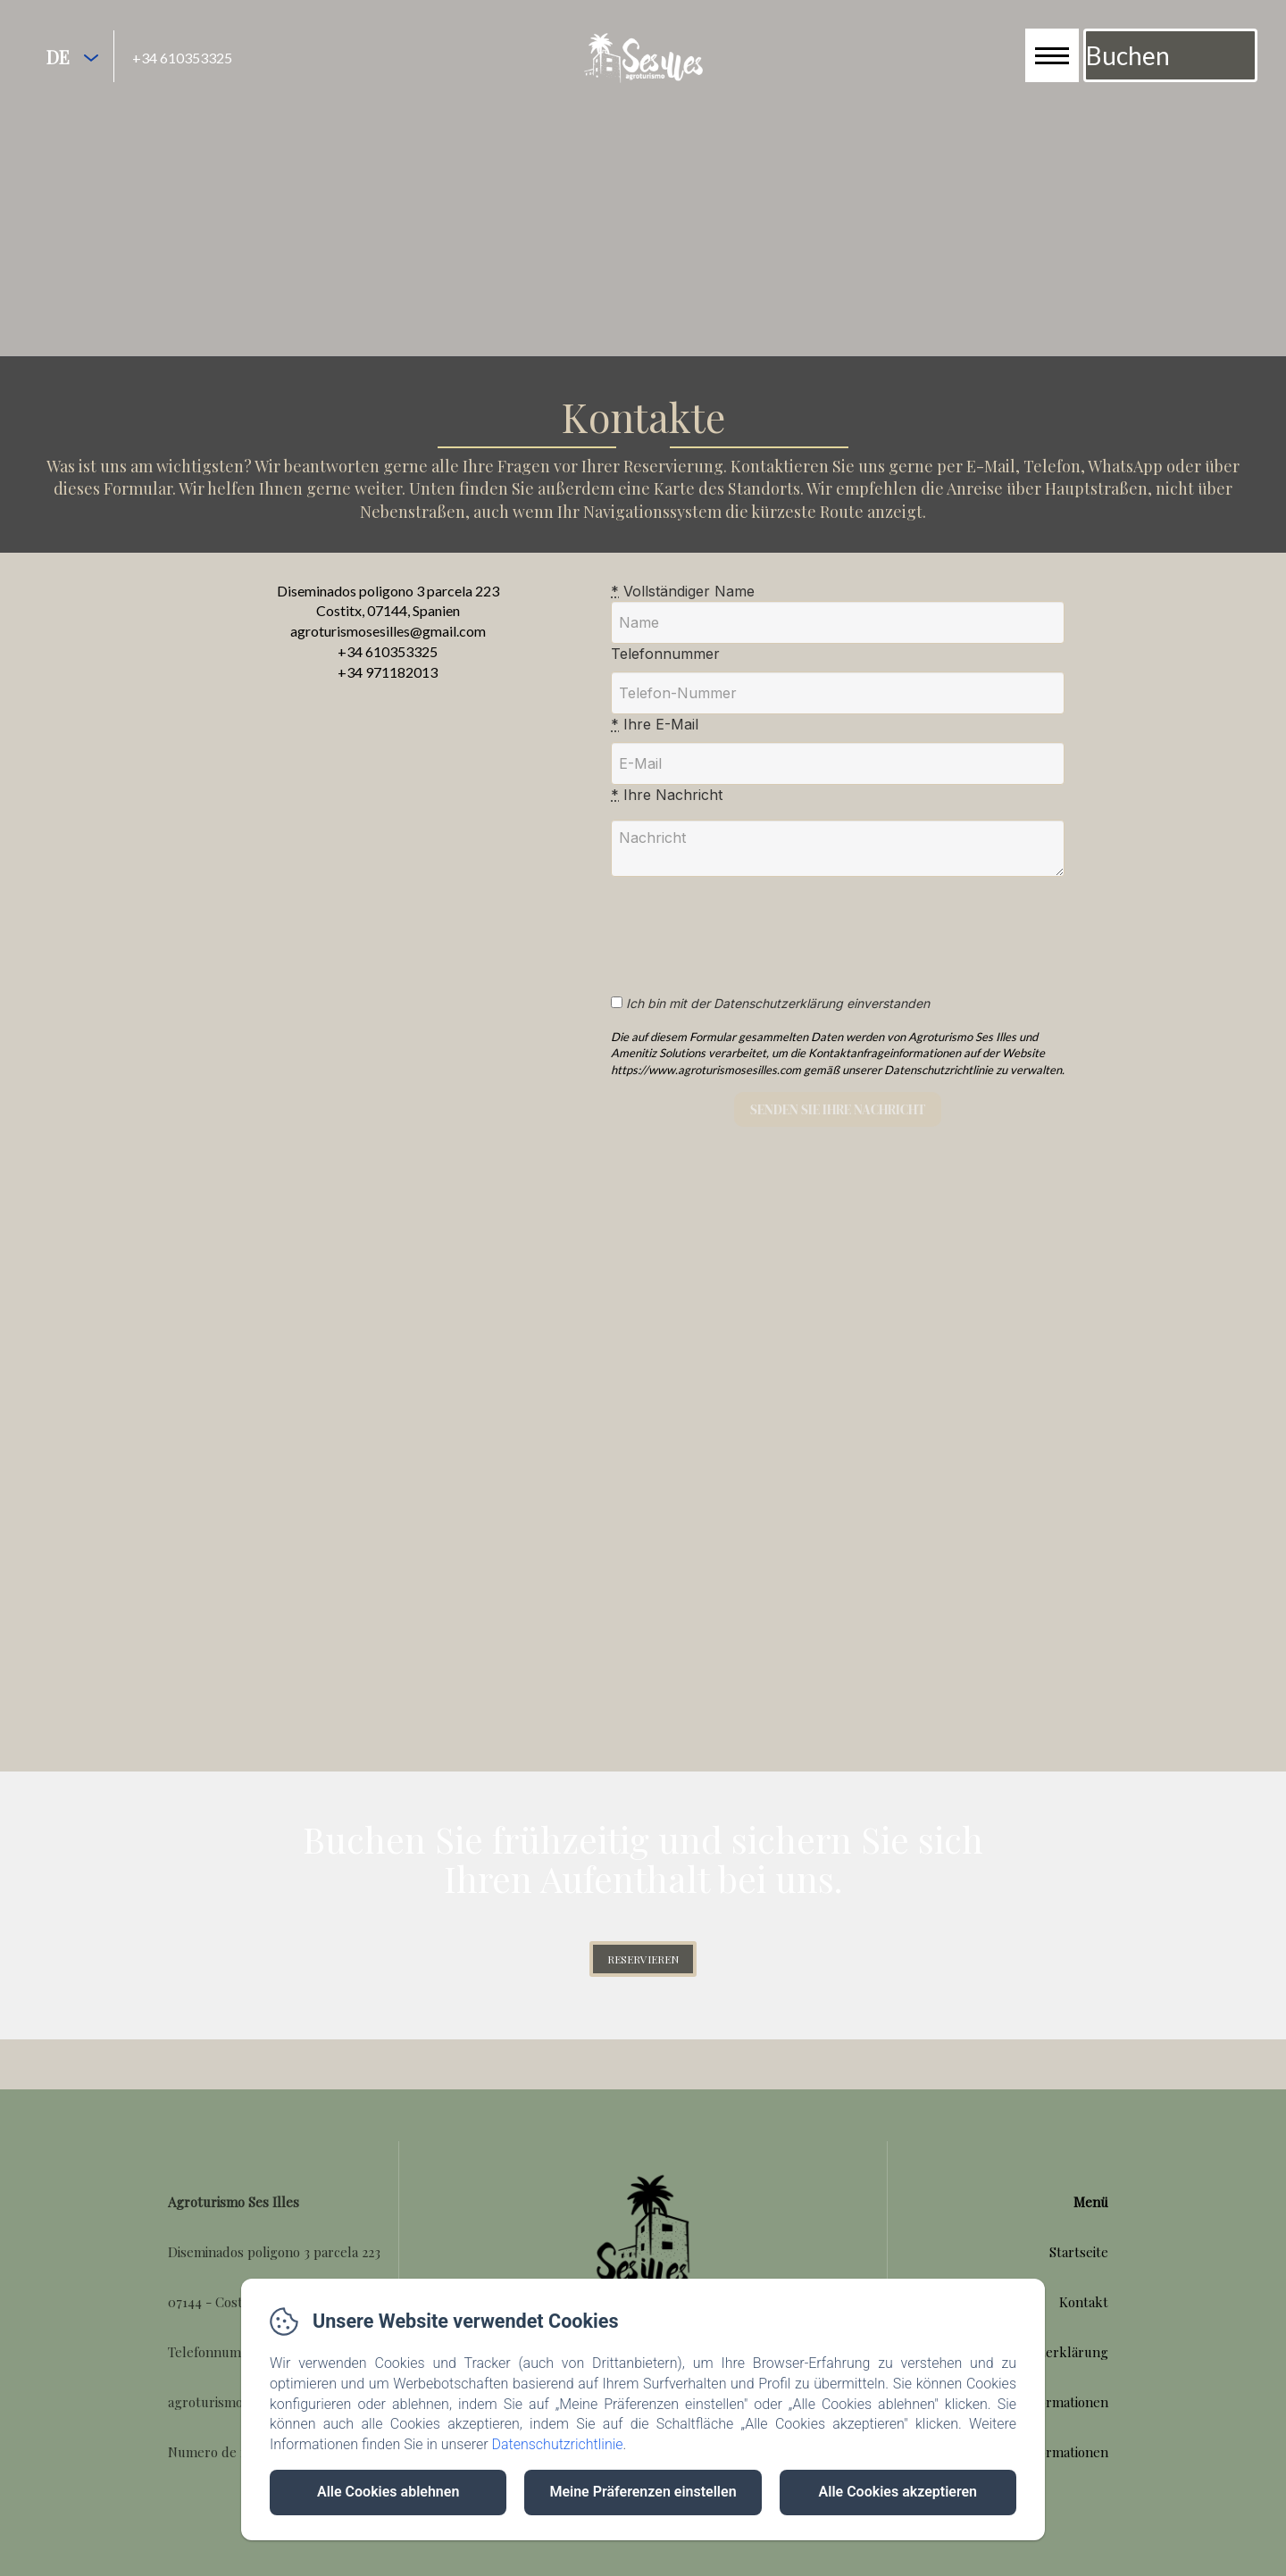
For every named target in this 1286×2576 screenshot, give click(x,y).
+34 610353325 (182, 57)
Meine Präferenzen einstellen (642, 2491)
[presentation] (761, 948)
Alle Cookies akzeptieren (898, 2491)
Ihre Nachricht (666, 818)
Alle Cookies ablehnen (388, 2491)
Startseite (1078, 2274)
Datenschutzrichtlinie (556, 2444)
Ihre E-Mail (654, 747)
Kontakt (1083, 2324)
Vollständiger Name (683, 613)
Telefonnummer (665, 677)
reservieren (643, 1982)
